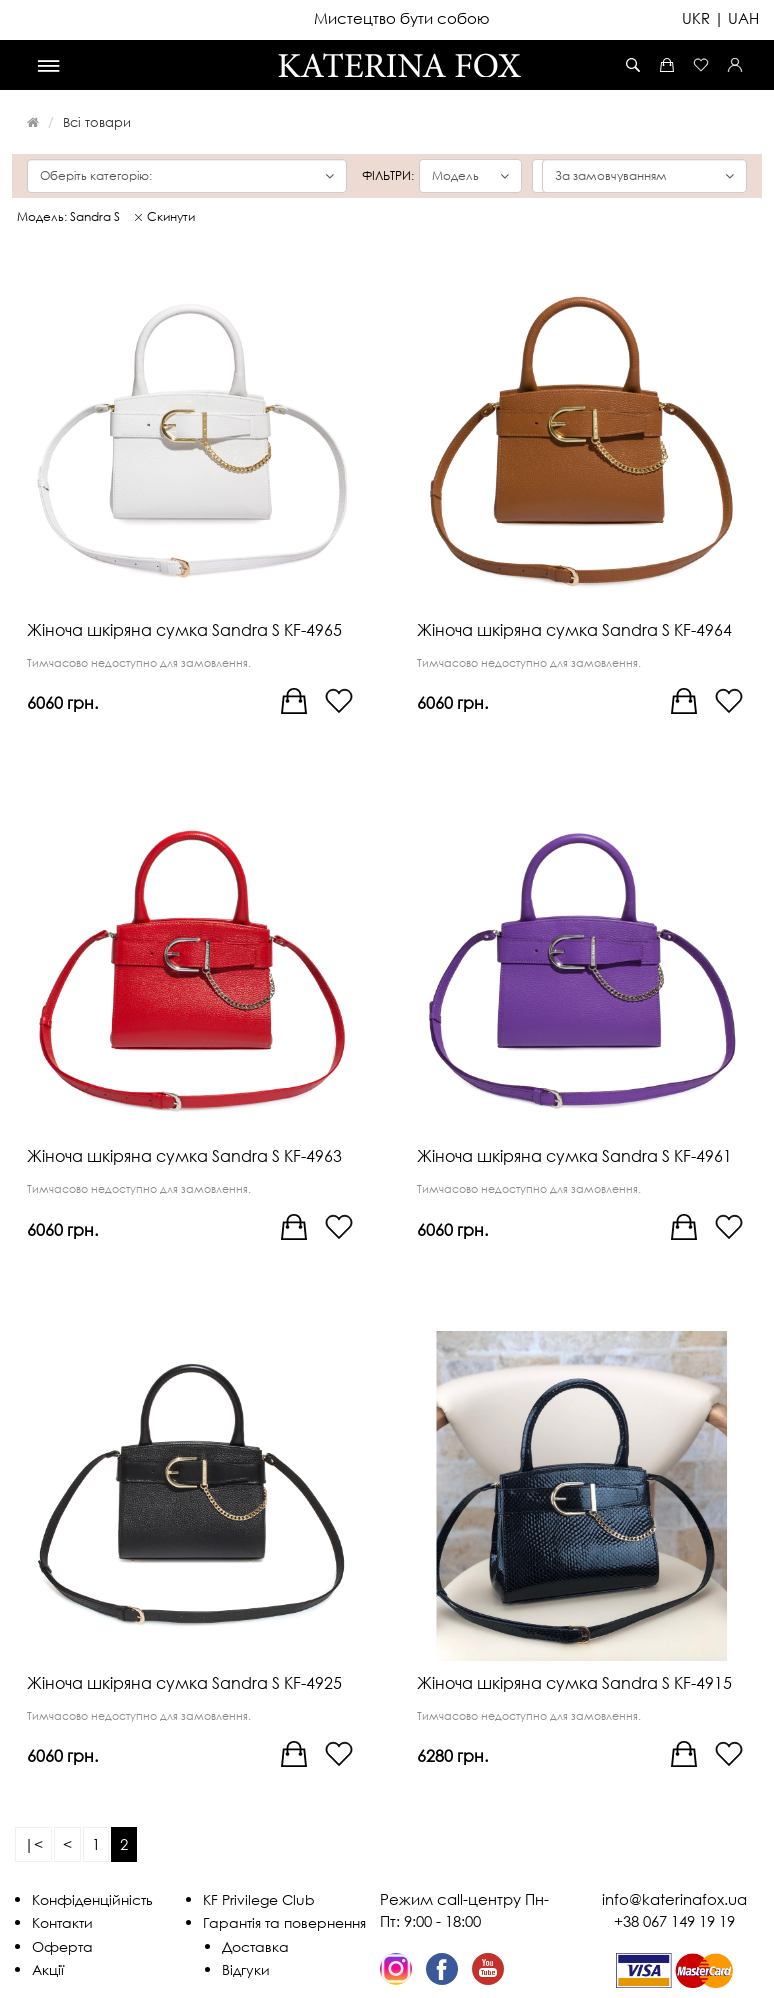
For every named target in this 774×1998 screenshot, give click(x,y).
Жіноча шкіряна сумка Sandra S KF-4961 (574, 1156)
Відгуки (246, 1969)
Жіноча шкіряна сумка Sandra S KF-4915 (574, 1683)
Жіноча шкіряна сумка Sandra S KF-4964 (574, 630)
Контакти (62, 1922)
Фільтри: (388, 176)
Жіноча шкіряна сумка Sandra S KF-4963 (184, 1156)
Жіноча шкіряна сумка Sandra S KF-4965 (184, 630)
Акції (48, 1969)
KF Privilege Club (259, 1899)
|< (33, 1844)
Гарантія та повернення (284, 1922)
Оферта (62, 1946)
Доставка (255, 1946)
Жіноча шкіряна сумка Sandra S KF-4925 (184, 1683)
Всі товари (97, 122)
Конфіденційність (92, 1899)
